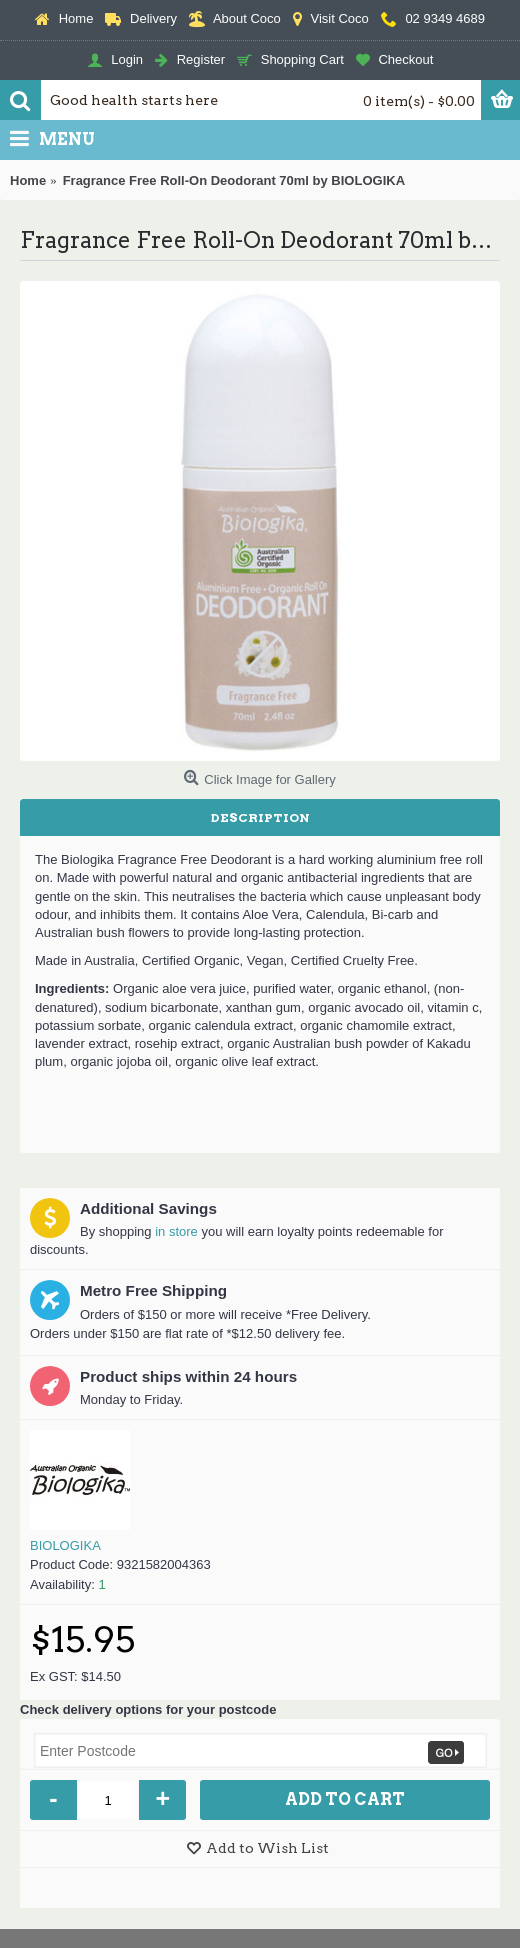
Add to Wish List (267, 1848)
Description (260, 817)
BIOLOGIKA (65, 1545)
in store (176, 1231)
